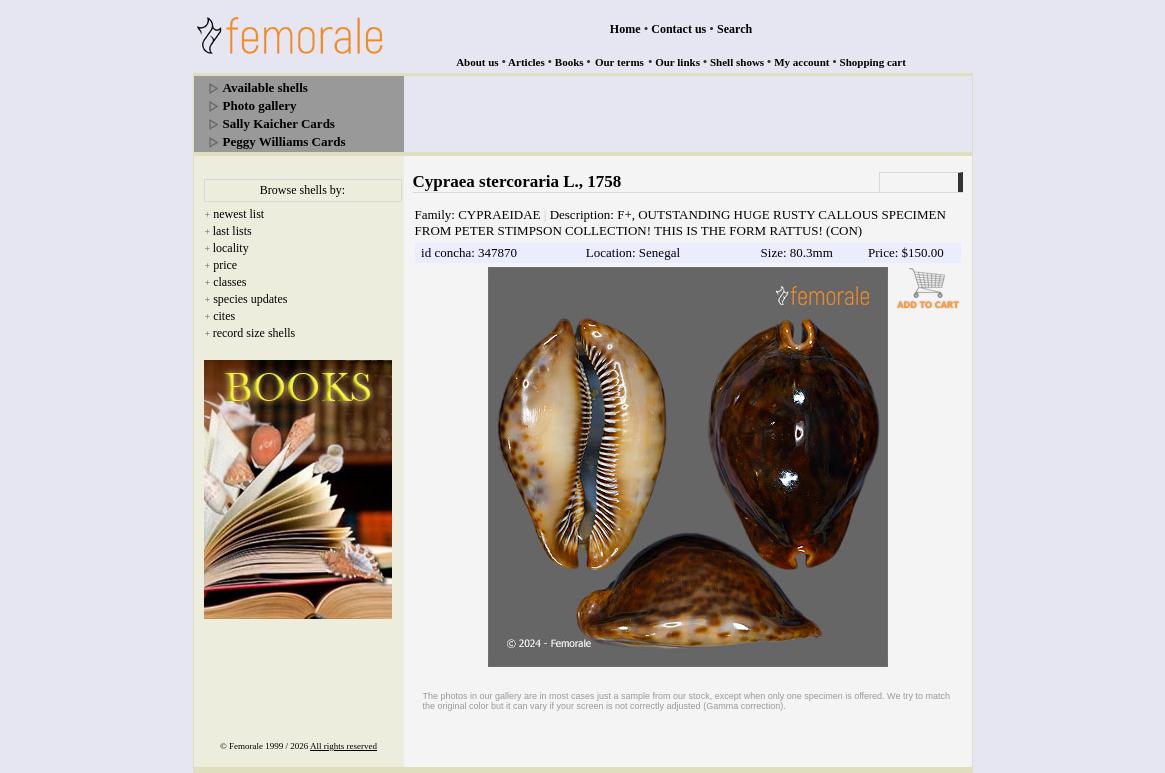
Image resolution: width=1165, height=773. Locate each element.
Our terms (619, 62)
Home (625, 29)
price (225, 265)
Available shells (265, 87)
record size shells (254, 333)
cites (224, 316)
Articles (526, 62)
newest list (238, 214)
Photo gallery (260, 105)
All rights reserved (343, 746)
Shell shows (737, 62)
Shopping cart (873, 62)
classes (229, 282)
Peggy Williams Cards (284, 141)
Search (734, 29)
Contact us (678, 29)
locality (231, 248)
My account (801, 62)
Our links (677, 62)
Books (569, 62)
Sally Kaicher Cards (279, 123)
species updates (250, 299)
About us (477, 62)
